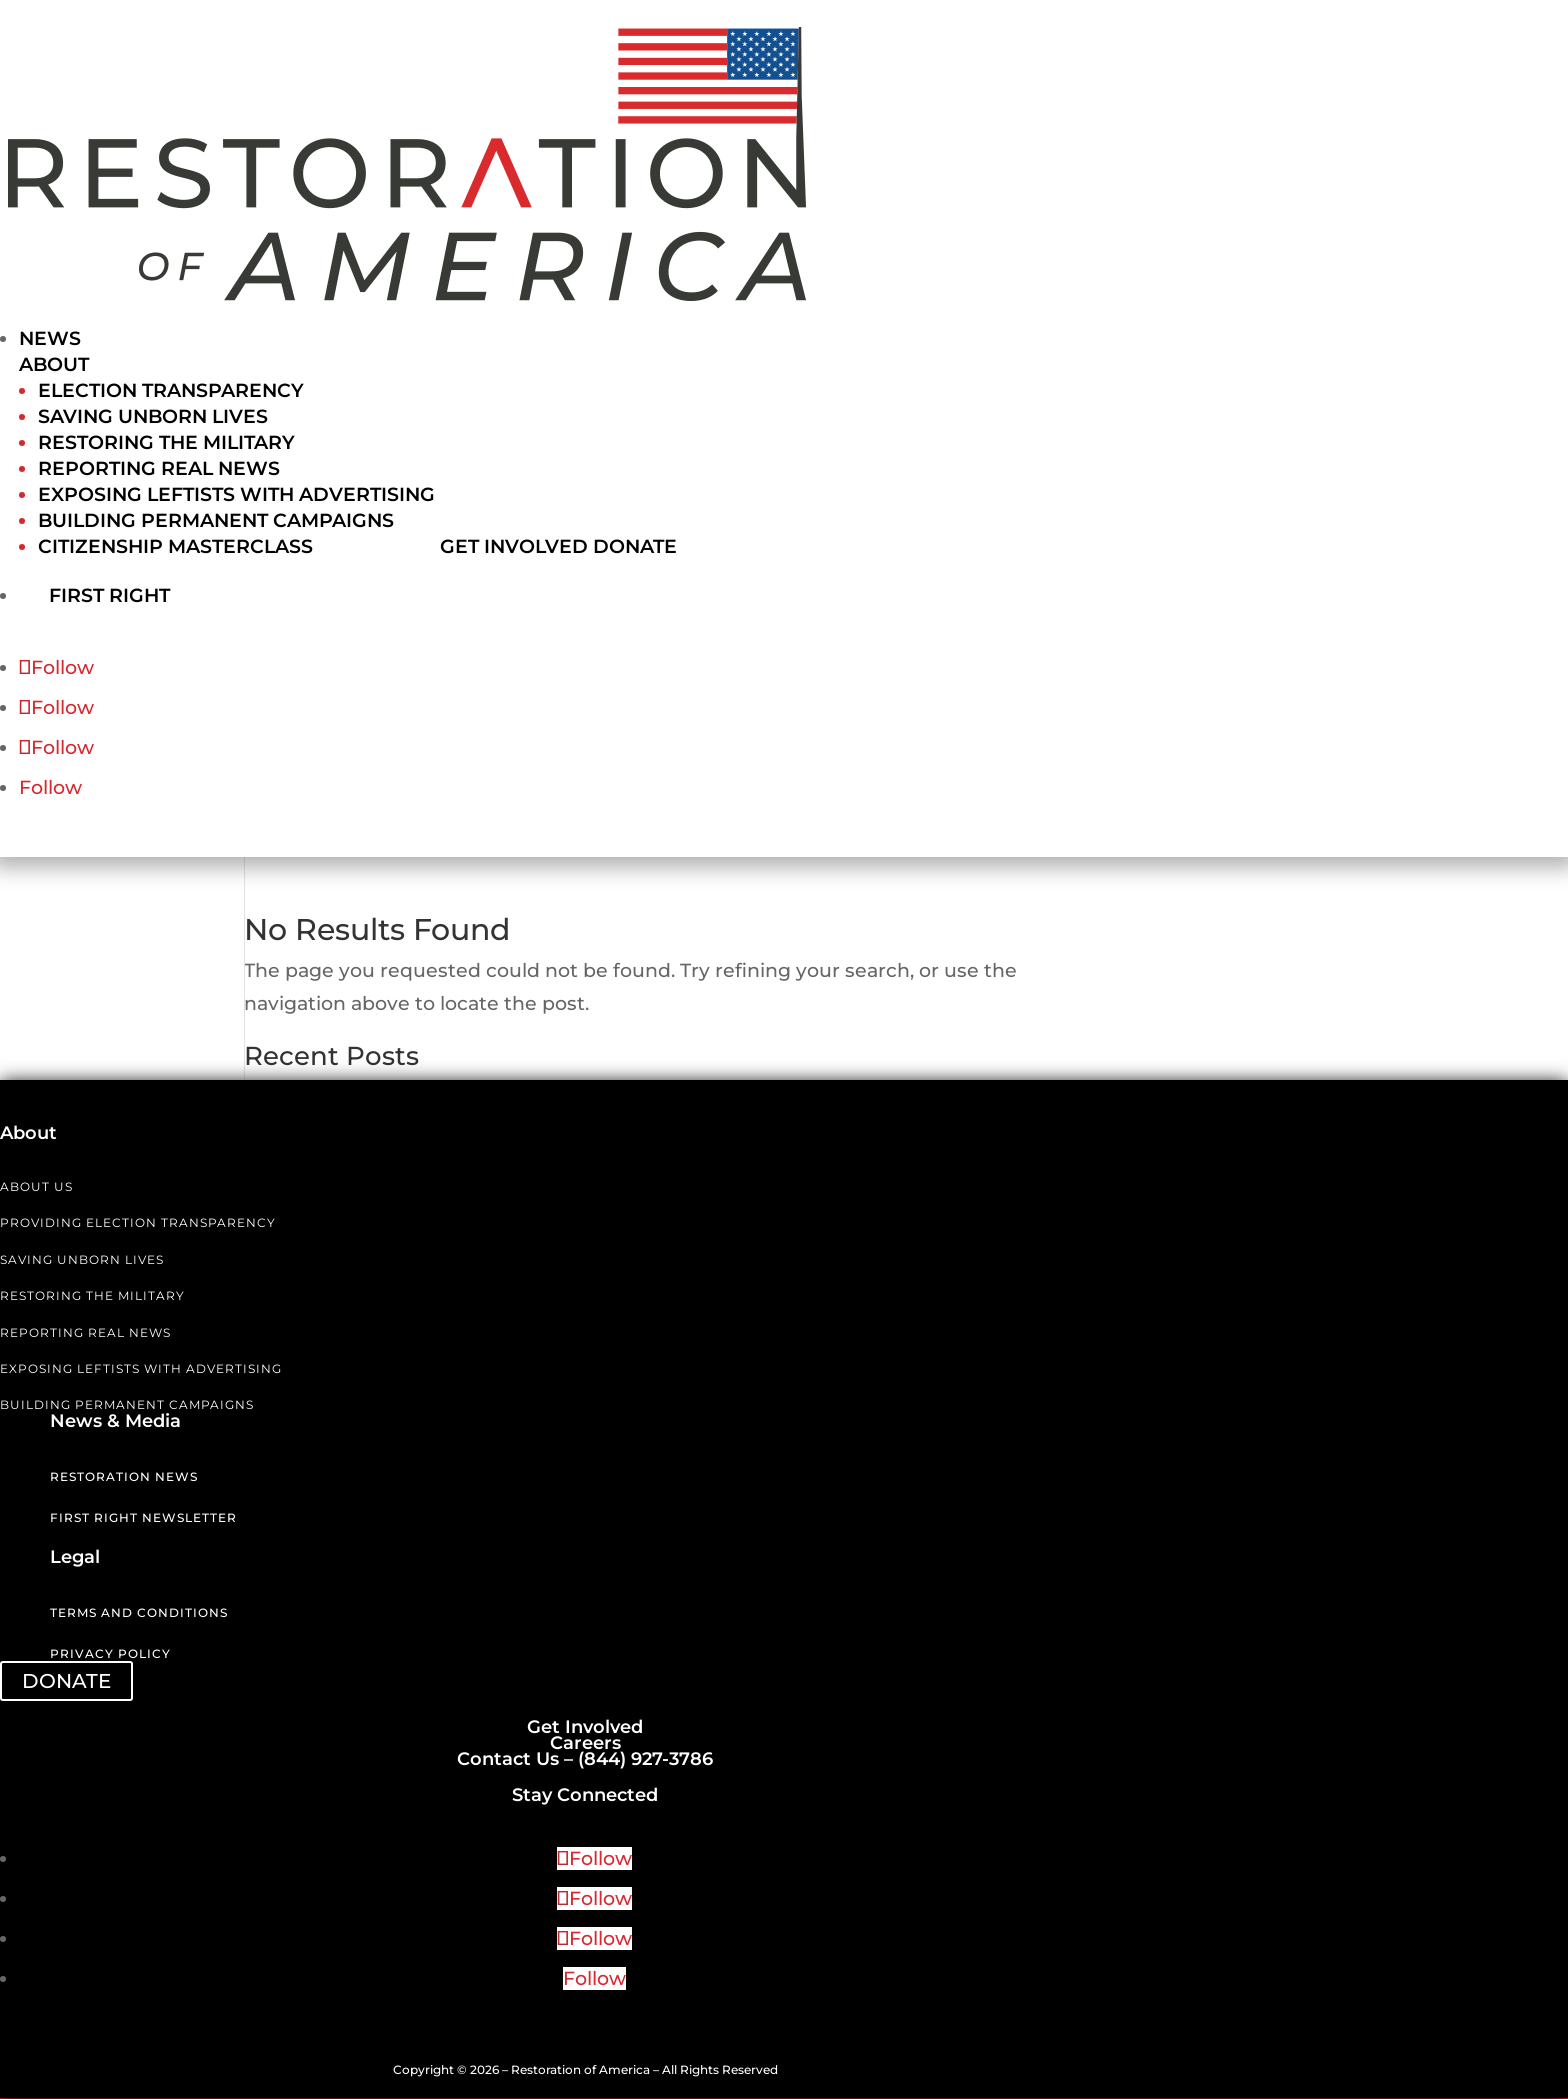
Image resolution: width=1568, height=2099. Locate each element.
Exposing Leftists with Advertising (236, 494)
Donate (635, 546)
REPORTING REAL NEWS (85, 1333)
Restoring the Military (166, 442)
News (50, 338)
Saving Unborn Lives (153, 416)
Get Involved (514, 546)
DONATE (66, 1682)
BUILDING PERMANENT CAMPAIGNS (127, 1405)
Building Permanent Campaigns (216, 520)
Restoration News (124, 1477)
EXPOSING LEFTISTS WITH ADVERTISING (141, 1369)
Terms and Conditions (139, 1613)
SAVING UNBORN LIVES (82, 1260)
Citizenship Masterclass (175, 546)
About (54, 364)
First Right (131, 594)
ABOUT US (36, 1187)
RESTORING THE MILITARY (92, 1296)
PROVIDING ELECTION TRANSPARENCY (138, 1223)
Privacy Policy (110, 1654)
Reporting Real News (159, 468)
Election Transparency (171, 390)
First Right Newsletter (143, 1518)
